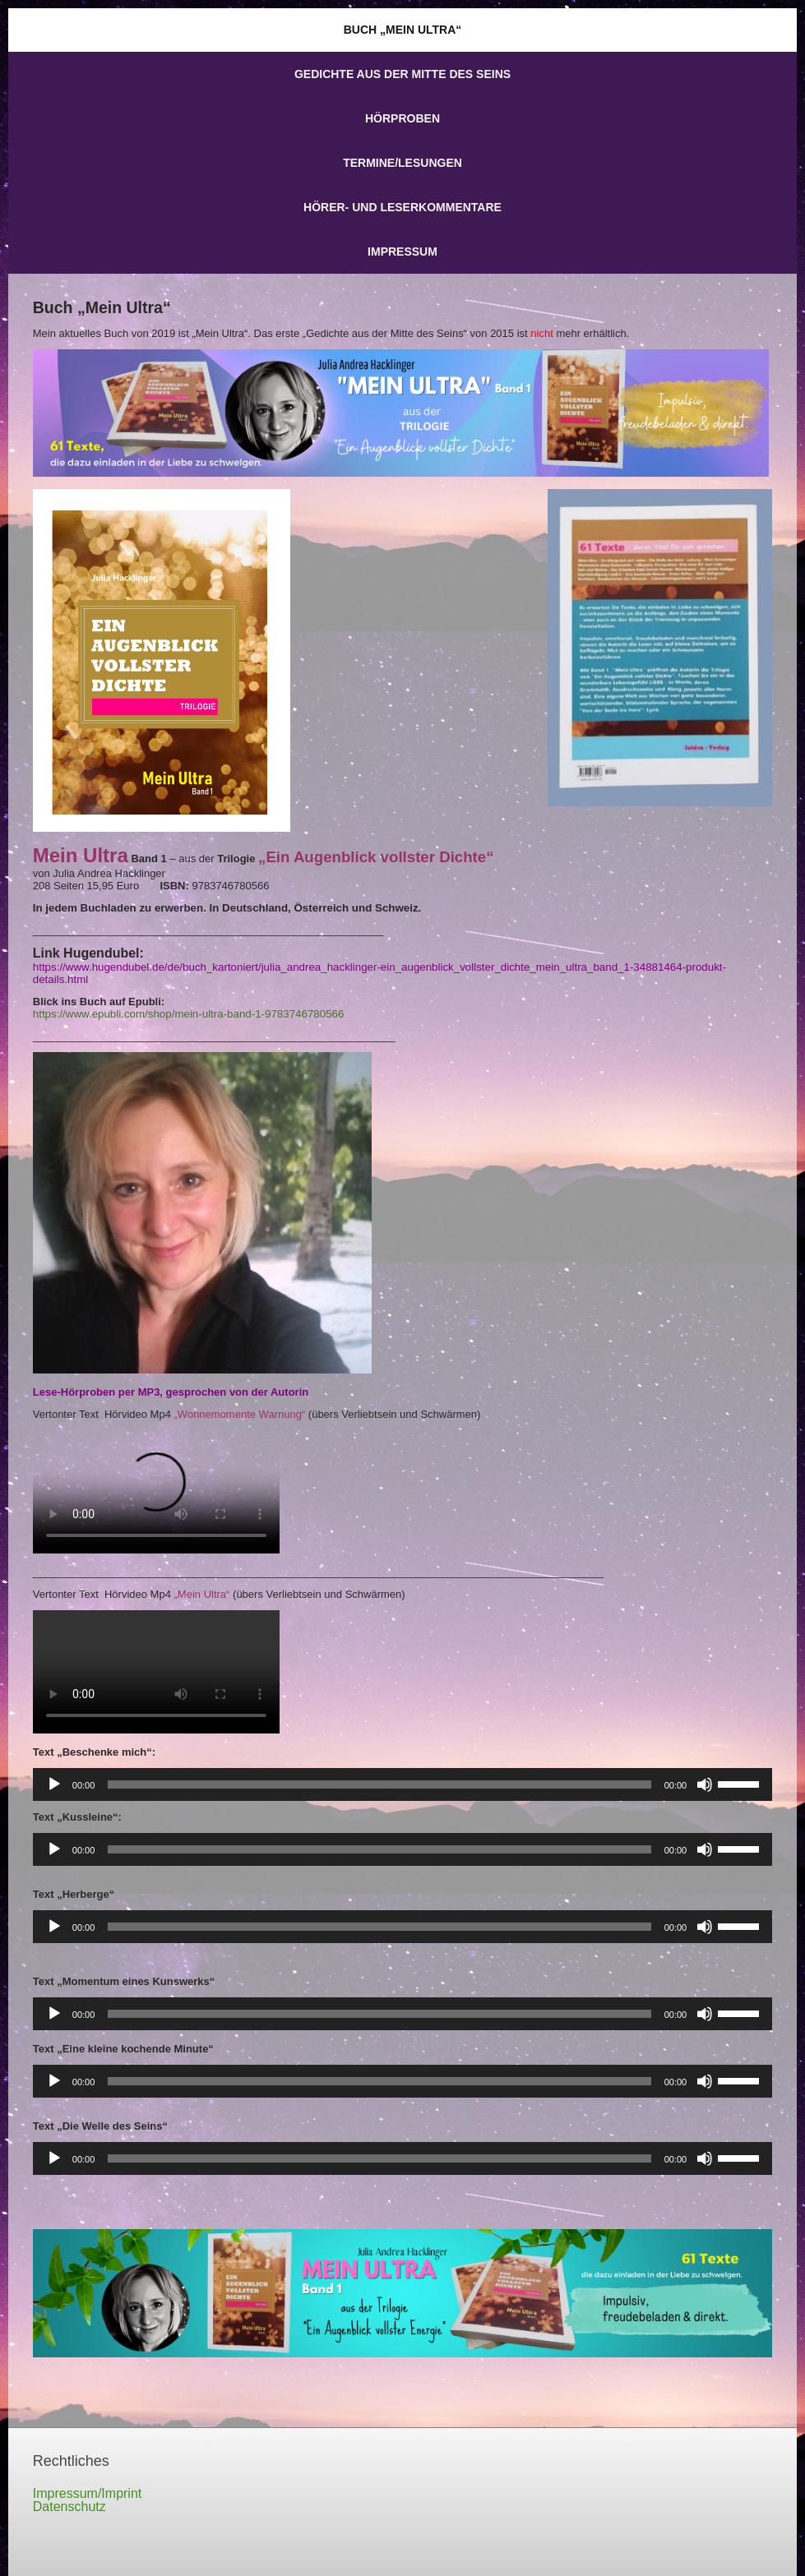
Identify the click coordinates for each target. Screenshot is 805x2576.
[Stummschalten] (704, 1784)
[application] (402, 1784)
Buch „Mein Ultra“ (403, 29)
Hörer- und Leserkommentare (402, 207)
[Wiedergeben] (54, 1784)
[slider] (379, 1784)
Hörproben (402, 118)
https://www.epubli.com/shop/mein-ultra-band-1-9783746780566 (189, 1014)
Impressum (402, 251)
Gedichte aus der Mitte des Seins (402, 74)
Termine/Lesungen (402, 162)
